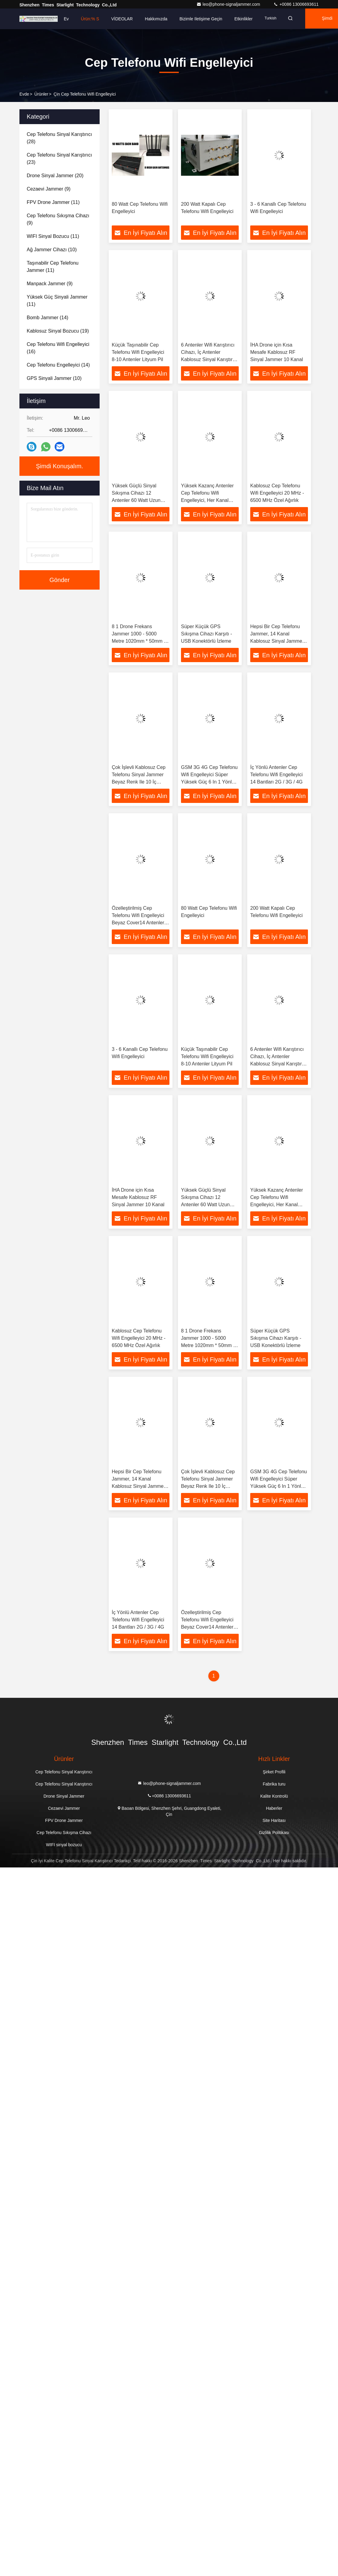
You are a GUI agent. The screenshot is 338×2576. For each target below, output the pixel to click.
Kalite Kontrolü (274, 1799)
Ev (66, 18)
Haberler (274, 1811)
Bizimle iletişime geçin (200, 18)
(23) (59, 158)
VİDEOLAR (122, 18)
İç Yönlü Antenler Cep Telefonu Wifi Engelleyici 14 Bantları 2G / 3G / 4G (276, 776)
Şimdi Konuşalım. (59, 466)
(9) (48, 188)
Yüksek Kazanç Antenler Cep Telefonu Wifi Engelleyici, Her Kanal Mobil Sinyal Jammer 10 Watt (207, 501)
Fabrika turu (274, 1787)
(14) (47, 317)
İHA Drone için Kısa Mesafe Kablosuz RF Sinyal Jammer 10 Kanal (276, 352)
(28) (59, 138)
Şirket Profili (274, 1774)
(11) (53, 202)
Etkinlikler (243, 18)
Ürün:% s (90, 18)
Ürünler (41, 94)
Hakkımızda (156, 18)
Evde (24, 94)
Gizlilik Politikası (274, 1835)
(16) (58, 348)
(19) (58, 330)
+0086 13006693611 (296, 4)
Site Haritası (273, 1823)
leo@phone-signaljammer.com (228, 4)
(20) (55, 175)
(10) (52, 249)
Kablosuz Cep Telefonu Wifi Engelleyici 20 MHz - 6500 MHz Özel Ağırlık (277, 493)
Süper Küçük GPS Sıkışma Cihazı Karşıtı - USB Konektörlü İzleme (206, 635)
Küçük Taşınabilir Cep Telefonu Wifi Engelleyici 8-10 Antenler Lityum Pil (138, 352)
